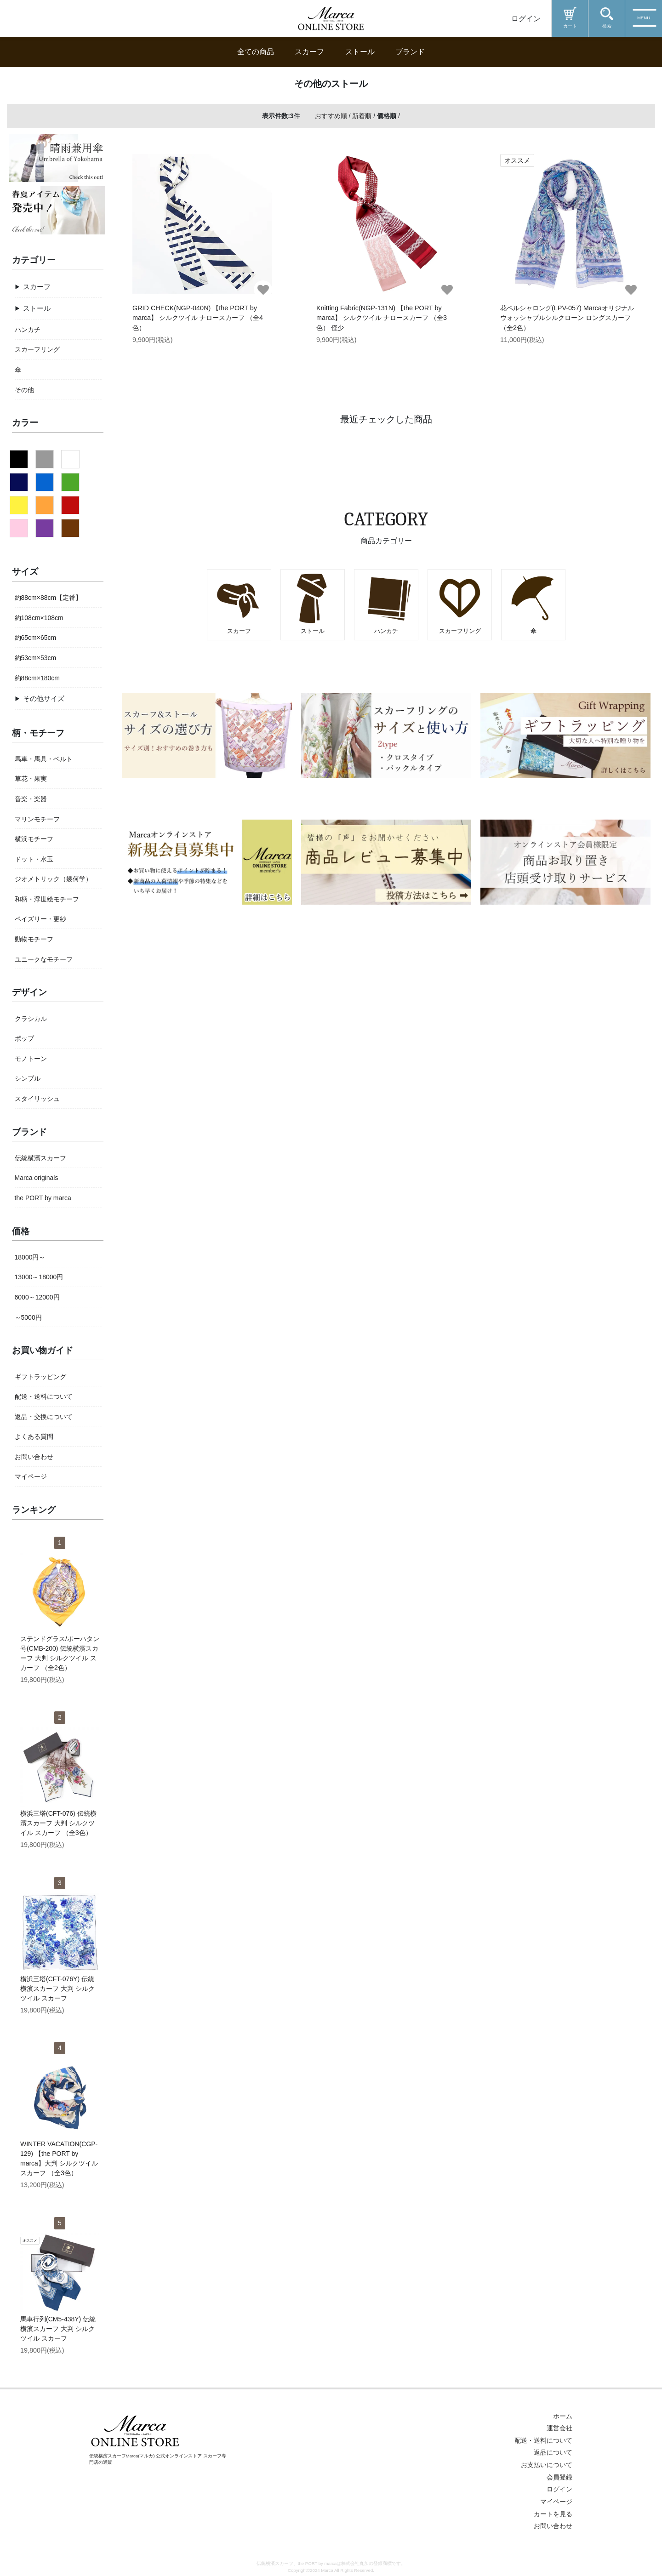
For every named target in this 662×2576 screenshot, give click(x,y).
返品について (553, 2452)
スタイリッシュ (37, 1098)
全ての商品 (255, 52)
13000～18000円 (39, 1277)
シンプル (27, 1078)
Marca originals (36, 1177)
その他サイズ (43, 698)
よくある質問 (34, 1436)
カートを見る (553, 2514)
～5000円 (28, 1317)
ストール (360, 52)
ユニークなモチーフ (44, 959)
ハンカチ (27, 329)
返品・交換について (44, 1416)
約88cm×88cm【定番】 (48, 597)
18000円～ (30, 1257)
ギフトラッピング (40, 1376)
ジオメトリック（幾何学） (53, 879)
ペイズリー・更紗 (40, 919)
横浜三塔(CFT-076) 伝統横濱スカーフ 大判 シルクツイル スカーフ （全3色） (58, 1823)
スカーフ (309, 52)
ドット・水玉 (34, 859)
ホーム (562, 2416)
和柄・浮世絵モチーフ (47, 899)
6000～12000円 (37, 1297)
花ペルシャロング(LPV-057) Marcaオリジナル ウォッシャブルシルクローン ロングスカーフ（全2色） (567, 317)
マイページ (31, 1476)
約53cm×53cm (36, 657)
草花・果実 (31, 778)
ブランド (410, 52)
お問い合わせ (34, 1456)
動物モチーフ (34, 939)
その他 (24, 389)
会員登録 (559, 2477)
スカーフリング (37, 349)
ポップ (24, 1038)
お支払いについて (546, 2464)
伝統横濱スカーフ (40, 1158)
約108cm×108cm (39, 617)
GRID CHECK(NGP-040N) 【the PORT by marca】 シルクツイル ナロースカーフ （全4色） (197, 317)
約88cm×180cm (37, 678)
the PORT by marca (43, 1198)
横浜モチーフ (34, 839)
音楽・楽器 (31, 799)
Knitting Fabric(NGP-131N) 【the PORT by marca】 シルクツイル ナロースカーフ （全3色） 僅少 (381, 317)
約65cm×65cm (36, 637)
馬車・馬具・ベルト (44, 759)
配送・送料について (44, 1396)
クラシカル (31, 1018)
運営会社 (559, 2428)
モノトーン (31, 1058)
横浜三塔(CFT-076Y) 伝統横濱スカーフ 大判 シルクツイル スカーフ (57, 1988)
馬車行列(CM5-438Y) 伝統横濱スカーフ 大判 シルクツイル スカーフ (58, 2328)
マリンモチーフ (37, 819)
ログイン (526, 19)
